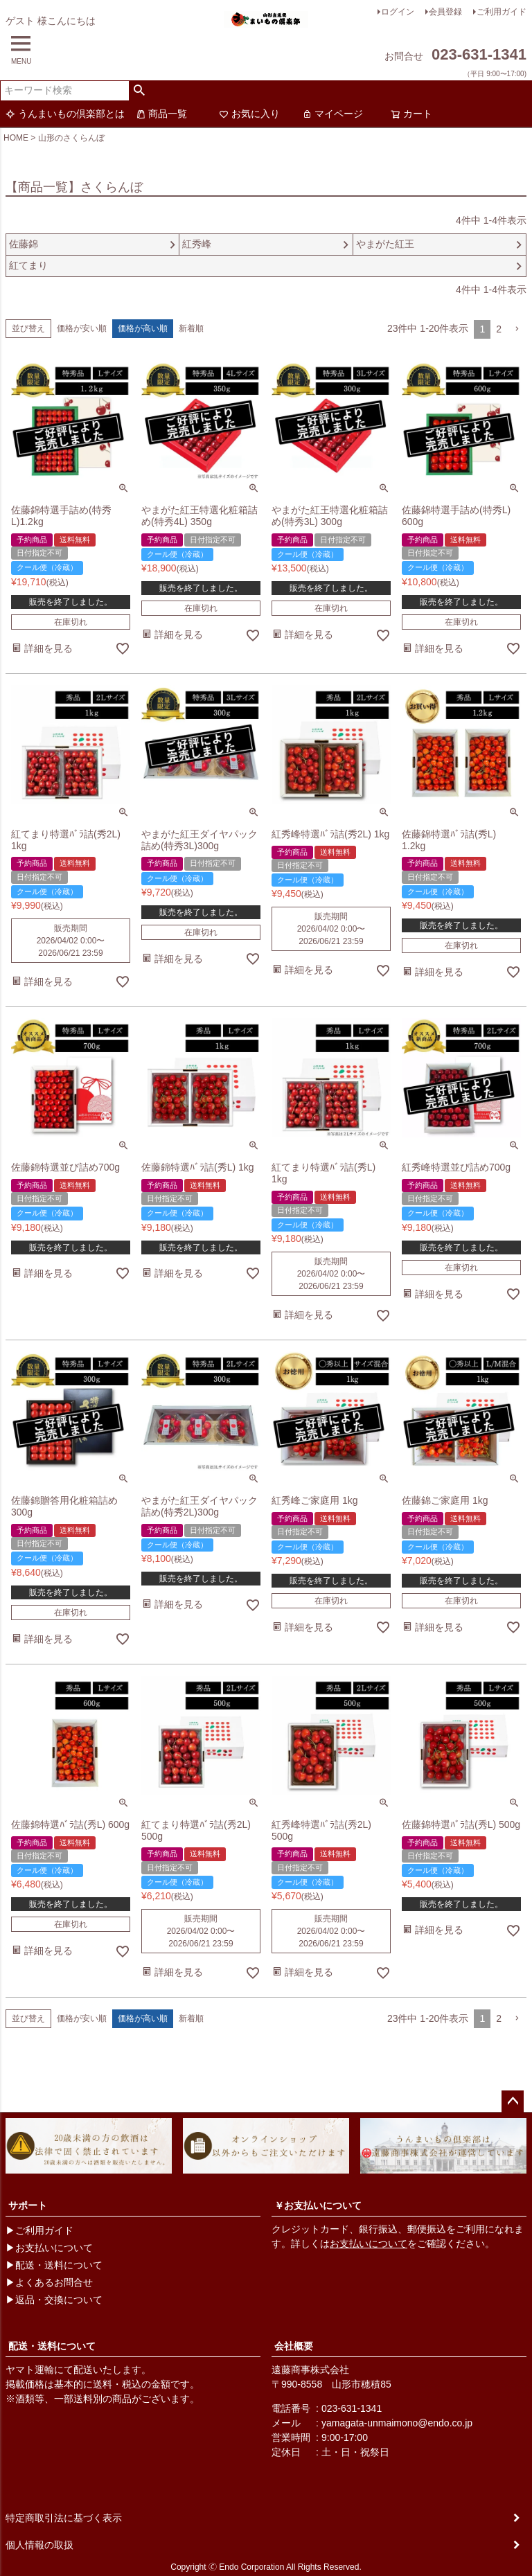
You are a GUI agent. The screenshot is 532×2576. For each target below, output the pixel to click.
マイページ (332, 113)
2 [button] (499, 329)
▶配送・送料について (54, 2265)
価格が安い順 (82, 328)
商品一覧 (161, 113)
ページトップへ (513, 2101)
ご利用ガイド (501, 12)
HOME (15, 138)
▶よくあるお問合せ (49, 2282)
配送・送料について (52, 2346)
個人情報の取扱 (39, 2544)
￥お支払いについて (318, 2205)
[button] (516, 329)
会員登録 (445, 12)
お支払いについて (368, 2243)
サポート (27, 2205)
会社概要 (293, 2346)
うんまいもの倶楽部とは (65, 113)
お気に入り (249, 113)
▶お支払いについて (49, 2247)
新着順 (191, 328)
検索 (139, 90)
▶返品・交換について (54, 2299)
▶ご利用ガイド (39, 2230)
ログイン (397, 12)
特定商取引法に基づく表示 (64, 2517)
